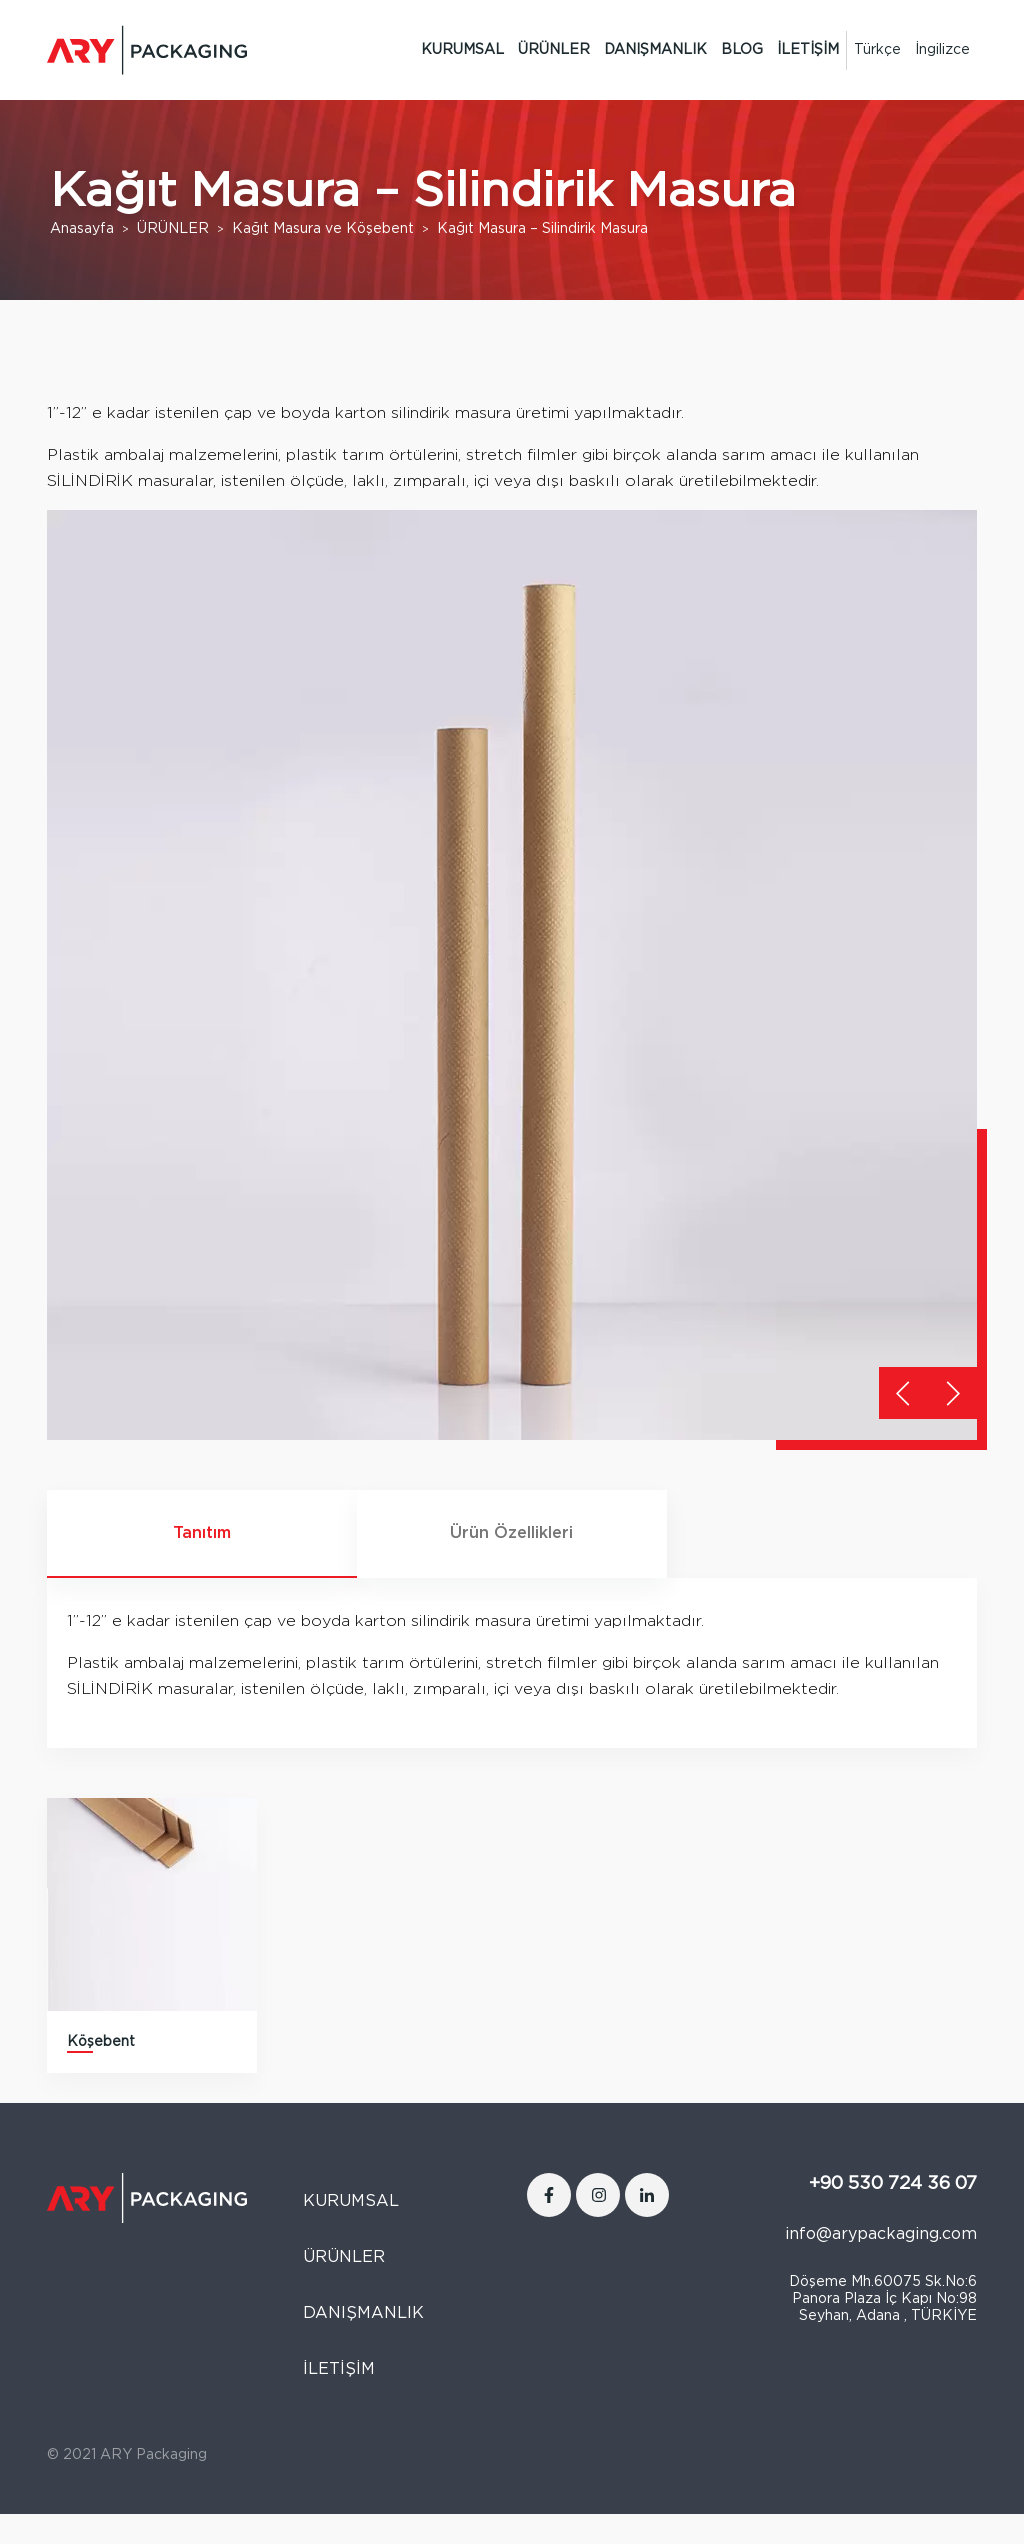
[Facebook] (549, 2195)
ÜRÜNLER (554, 50)
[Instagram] (598, 2195)
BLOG (742, 50)
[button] (952, 1393)
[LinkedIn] (647, 2195)
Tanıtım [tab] (202, 1533)
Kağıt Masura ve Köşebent (323, 229)
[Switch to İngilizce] (942, 50)
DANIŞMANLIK (655, 50)
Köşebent (101, 2042)
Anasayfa (82, 229)
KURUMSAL (462, 50)
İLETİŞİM (808, 50)
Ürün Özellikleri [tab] (511, 1533)
